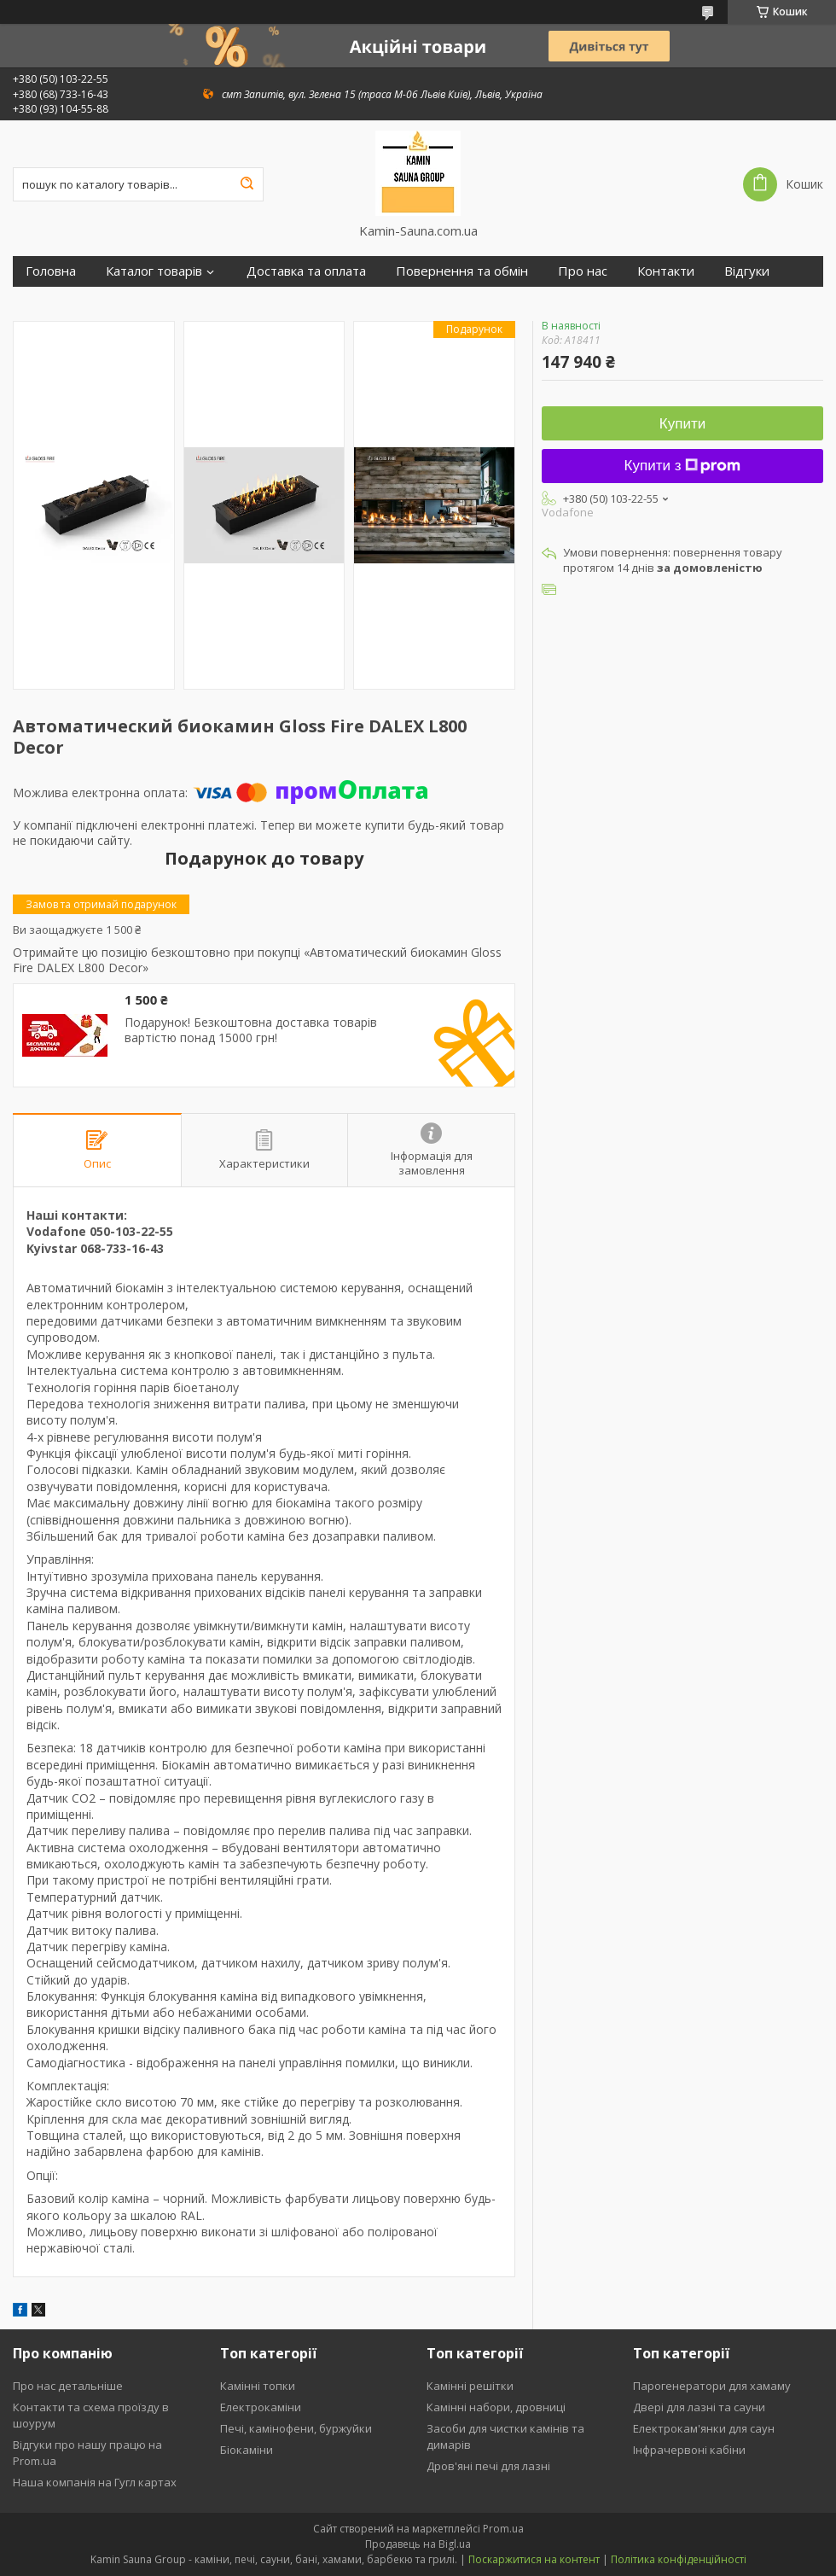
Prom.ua (503, 2528)
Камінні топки (257, 2385)
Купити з (682, 466)
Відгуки (746, 271)
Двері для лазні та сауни (699, 2407)
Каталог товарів (154, 271)
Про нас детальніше (68, 2385)
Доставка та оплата (306, 271)
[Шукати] (246, 184)
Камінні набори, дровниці (496, 2407)
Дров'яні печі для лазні (488, 2466)
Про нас (582, 271)
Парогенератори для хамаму (712, 2385)
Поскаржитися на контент (534, 2559)
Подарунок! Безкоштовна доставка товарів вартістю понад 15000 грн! (251, 1030)
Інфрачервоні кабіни (689, 2449)
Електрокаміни (260, 2407)
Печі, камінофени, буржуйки (296, 2428)
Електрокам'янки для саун (704, 2428)
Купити (682, 424)
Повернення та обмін (462, 271)
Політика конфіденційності (678, 2559)
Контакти (665, 271)
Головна (51, 271)
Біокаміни (246, 2449)
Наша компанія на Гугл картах (95, 2482)
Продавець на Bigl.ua (418, 2544)
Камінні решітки (470, 2385)
